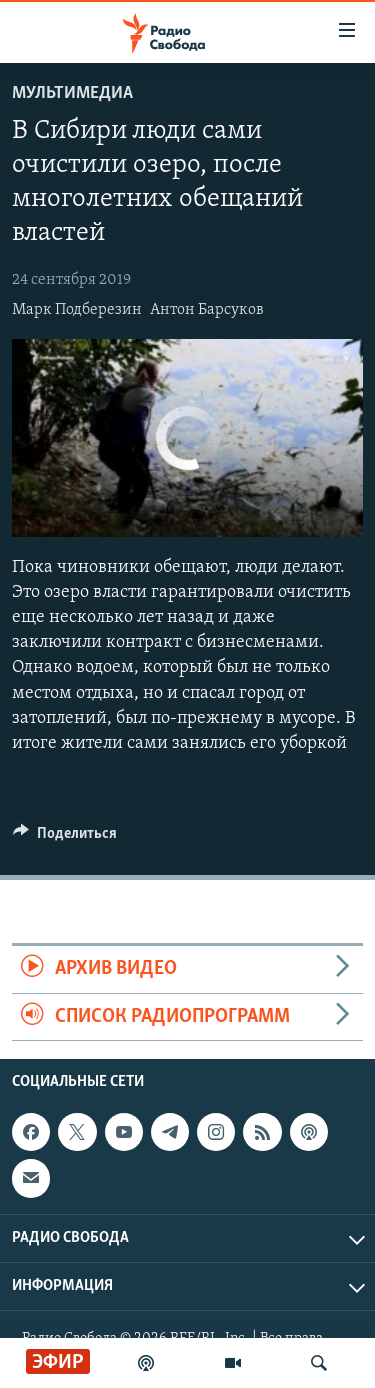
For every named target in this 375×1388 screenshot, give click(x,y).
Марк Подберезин (77, 310)
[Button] (65, 838)
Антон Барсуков (207, 310)
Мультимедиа (72, 93)
